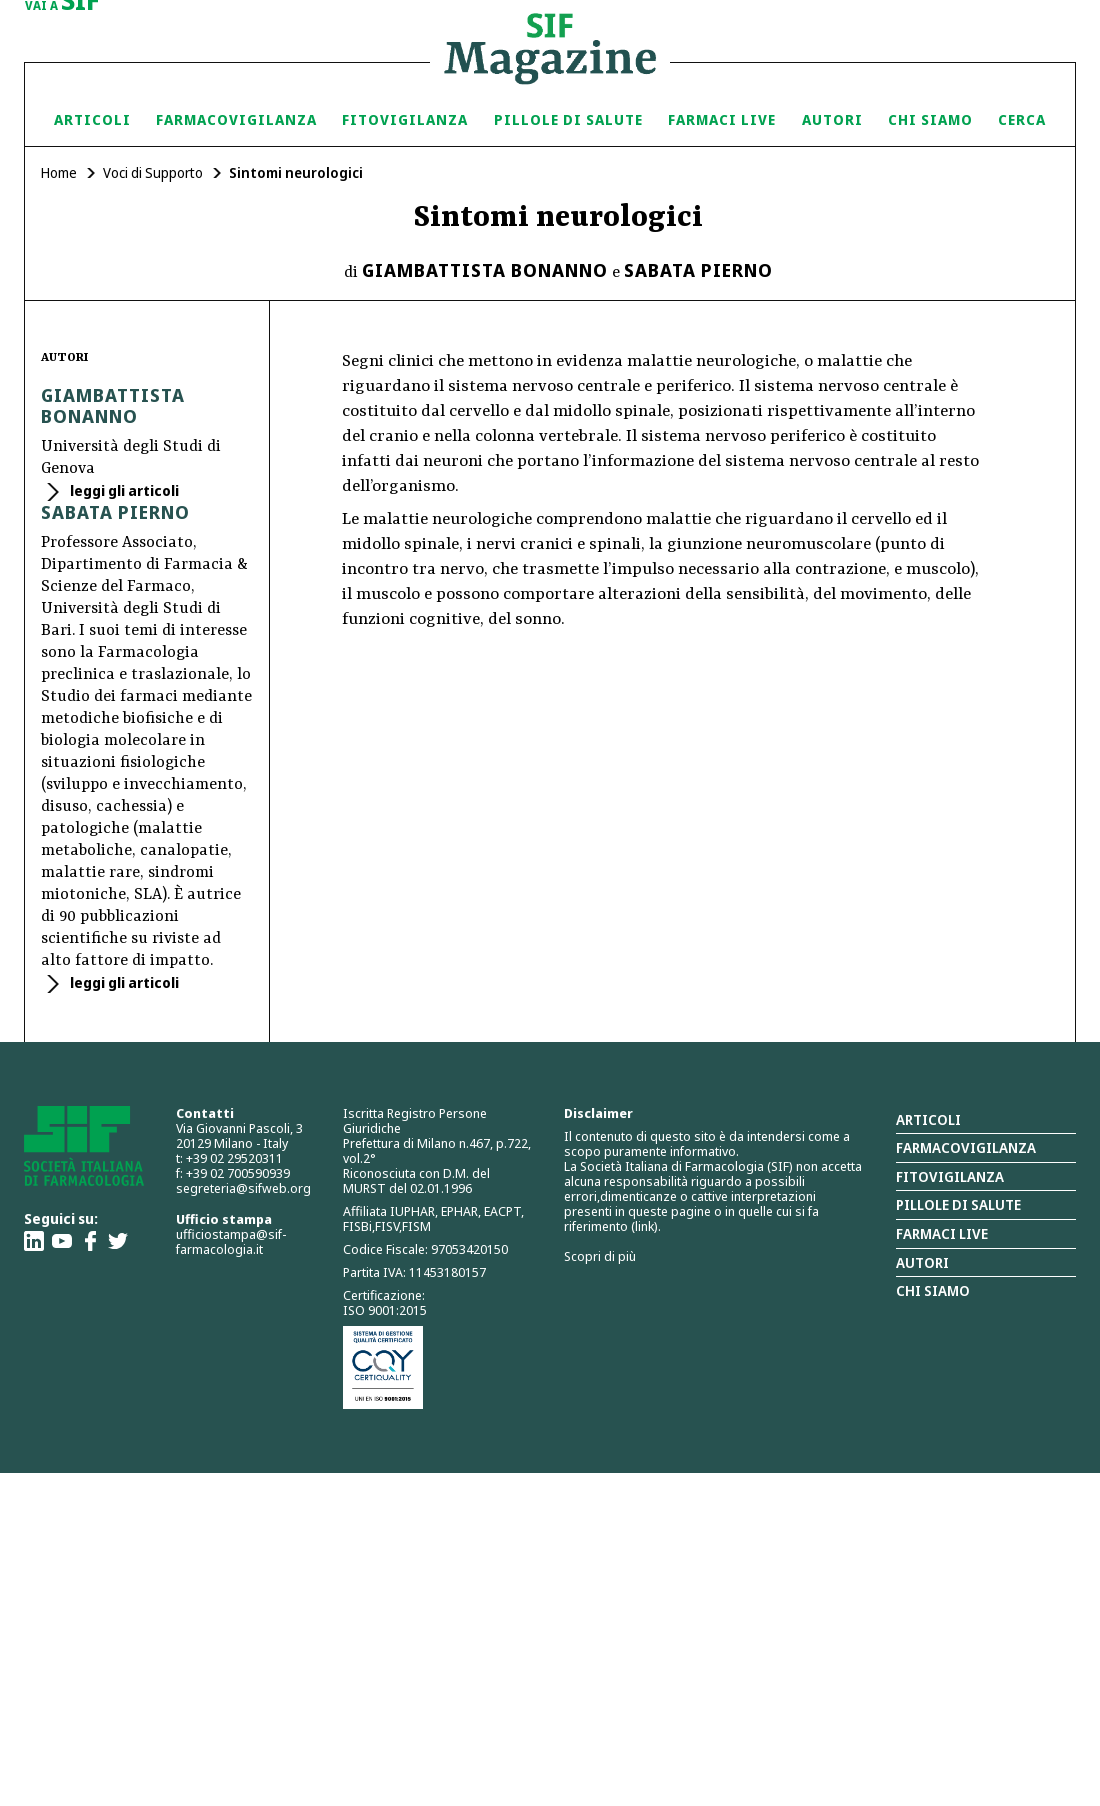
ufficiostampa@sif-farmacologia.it (231, 1241)
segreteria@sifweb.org (243, 1188)
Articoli (92, 119)
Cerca (1022, 119)
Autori (832, 119)
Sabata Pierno (698, 270)
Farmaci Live (722, 119)
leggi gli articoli (123, 490)
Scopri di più (600, 1256)
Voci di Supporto (153, 172)
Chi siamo (930, 119)
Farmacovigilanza (236, 119)
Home (59, 172)
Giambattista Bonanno (485, 270)
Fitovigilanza (405, 119)
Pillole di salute (958, 1204)
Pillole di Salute (568, 119)
